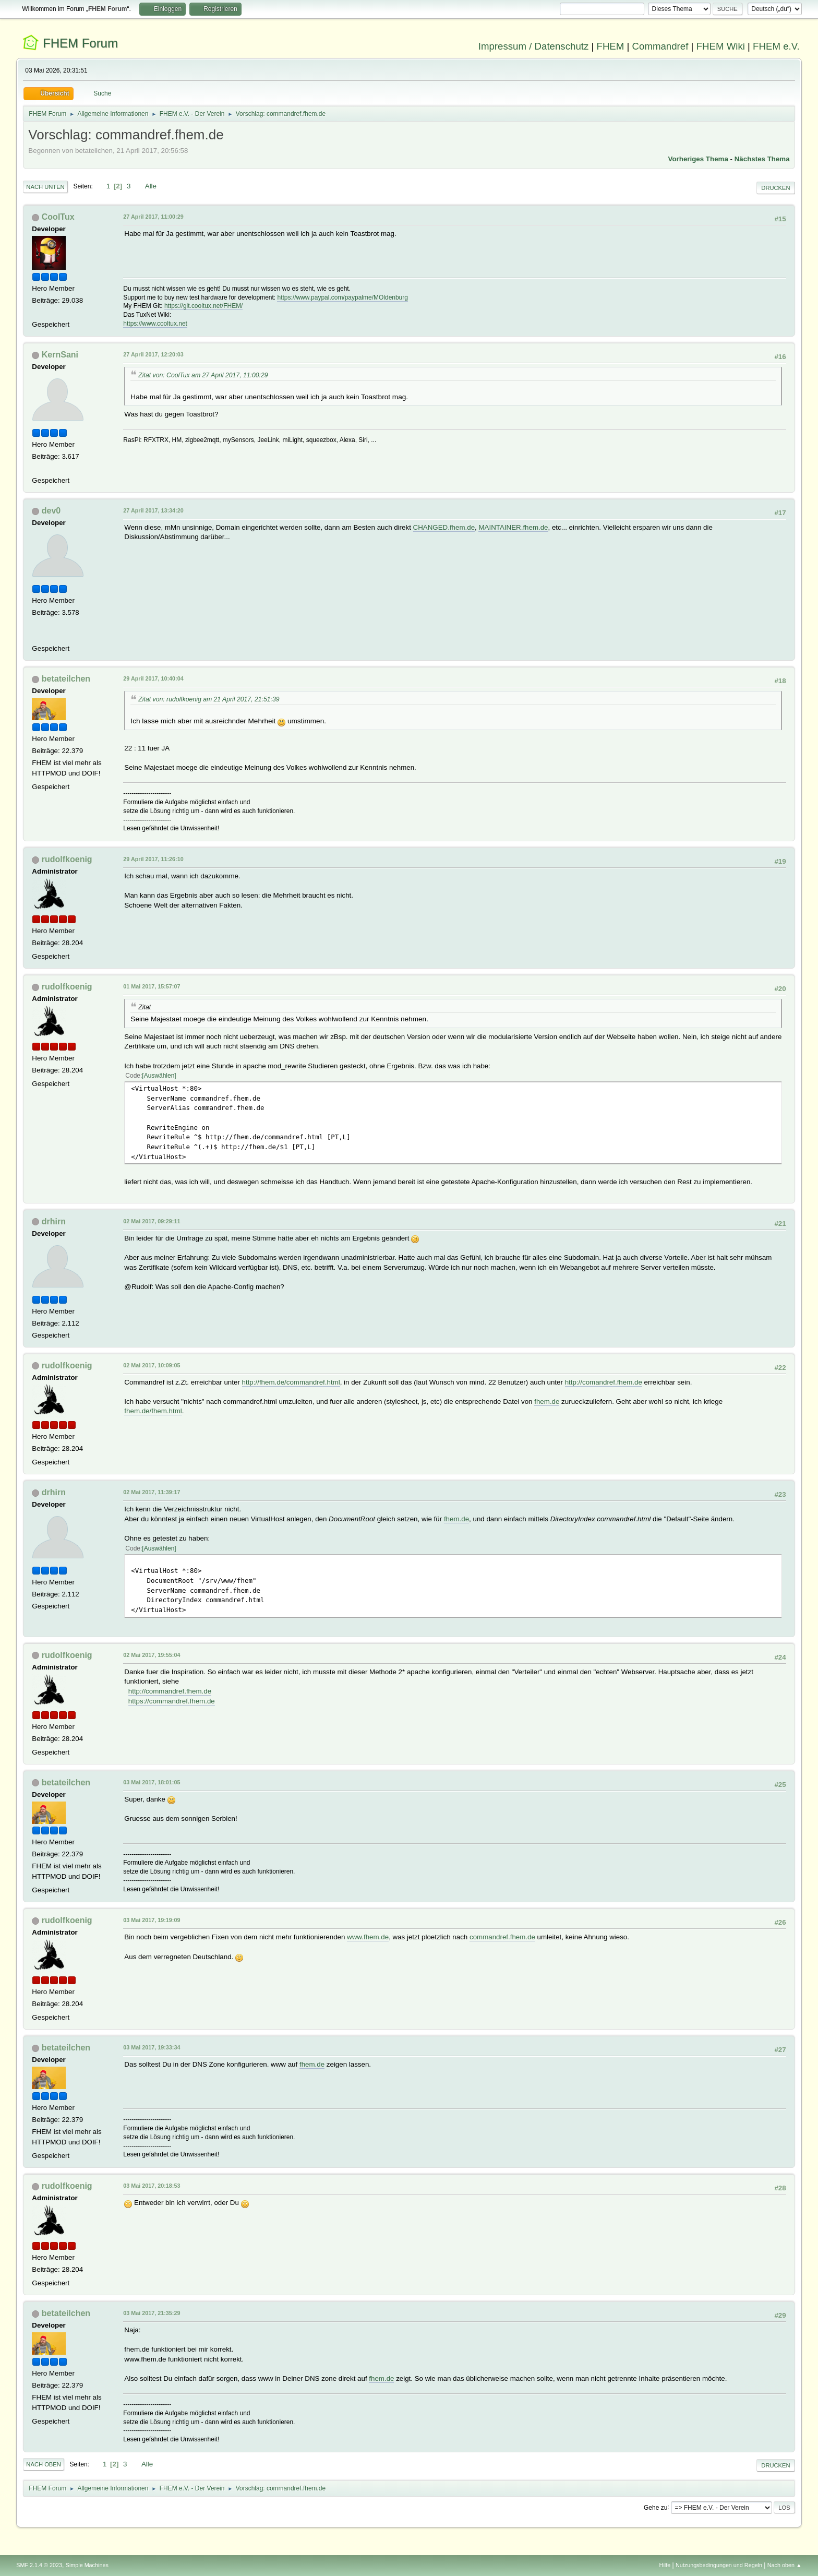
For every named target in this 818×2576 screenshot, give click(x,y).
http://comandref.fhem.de (603, 1382)
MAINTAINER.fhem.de (513, 527)
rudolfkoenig (67, 859)
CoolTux (58, 216)
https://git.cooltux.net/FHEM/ (203, 305)
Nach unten (45, 187)
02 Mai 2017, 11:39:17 (151, 1492)
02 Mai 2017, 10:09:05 (151, 1365)
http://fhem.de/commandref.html (291, 1382)
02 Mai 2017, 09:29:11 (151, 1221)
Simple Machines (87, 2565)
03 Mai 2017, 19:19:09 (151, 1920)
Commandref (660, 46)
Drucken (775, 188)
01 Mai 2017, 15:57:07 (151, 986)
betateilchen (66, 678)
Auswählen (159, 1075)
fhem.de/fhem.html (153, 1411)
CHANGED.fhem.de (444, 527)
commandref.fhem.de (502, 1937)
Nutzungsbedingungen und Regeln (719, 2565)
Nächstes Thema (762, 159)
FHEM (610, 46)
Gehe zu (655, 2507)
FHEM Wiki (720, 46)
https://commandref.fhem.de (171, 1701)
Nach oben (43, 2464)
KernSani (60, 354)
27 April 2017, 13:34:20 (153, 510)
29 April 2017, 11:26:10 (153, 859)
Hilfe (665, 2565)
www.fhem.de (368, 1937)
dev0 (51, 510)
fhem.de (546, 1401)
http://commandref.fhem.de (169, 1691)
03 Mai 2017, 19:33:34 (151, 2047)
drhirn (54, 1221)
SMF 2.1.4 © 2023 (39, 2565)
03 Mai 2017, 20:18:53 (151, 2186)
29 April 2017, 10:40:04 (153, 678)
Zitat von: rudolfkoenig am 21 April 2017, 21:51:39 (208, 699)
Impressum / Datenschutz (533, 46)
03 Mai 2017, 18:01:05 (151, 1782)
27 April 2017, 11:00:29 (153, 216)
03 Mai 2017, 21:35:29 (151, 2313)
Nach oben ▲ (784, 2565)
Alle (151, 186)
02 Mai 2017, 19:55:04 (151, 1655)
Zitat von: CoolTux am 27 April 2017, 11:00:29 (203, 375)
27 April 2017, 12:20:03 (153, 354)
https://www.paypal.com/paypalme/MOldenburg (342, 297)
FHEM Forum (80, 43)
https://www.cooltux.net (155, 323)
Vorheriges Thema (698, 159)
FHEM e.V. (776, 46)
